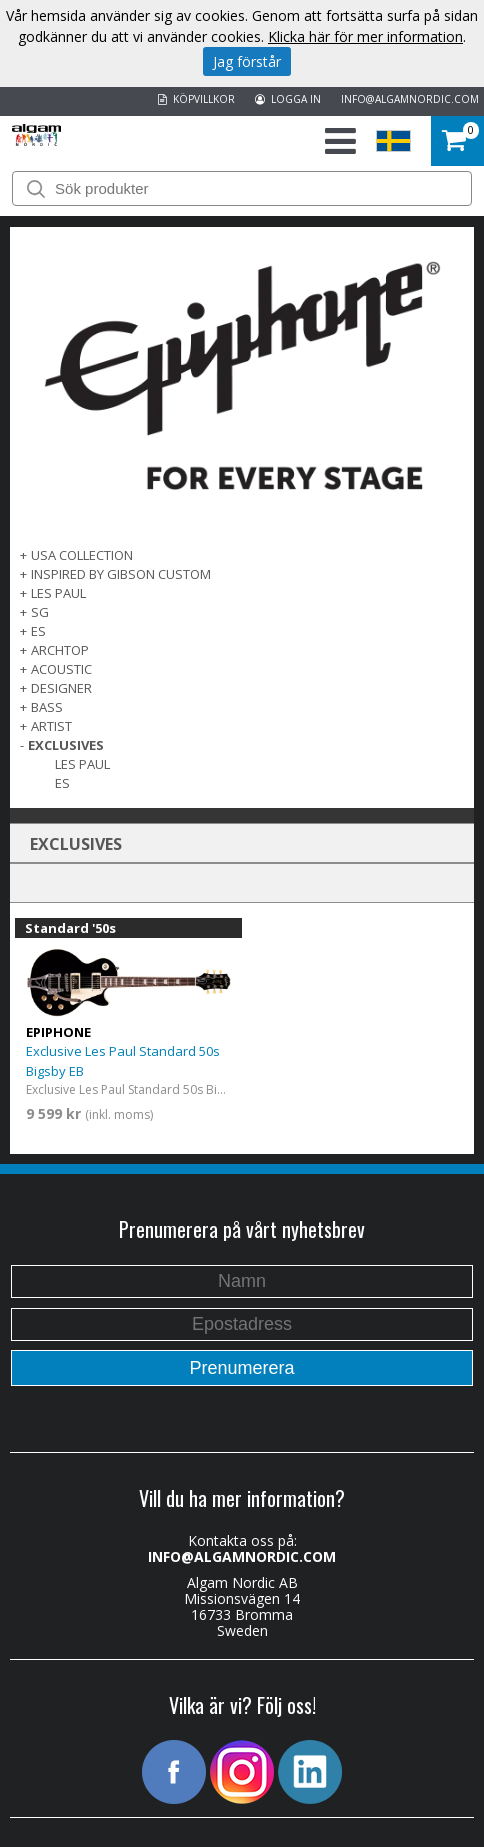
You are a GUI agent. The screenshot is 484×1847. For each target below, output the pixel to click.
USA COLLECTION (82, 555)
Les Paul (82, 764)
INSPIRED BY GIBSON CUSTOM (121, 574)
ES (38, 631)
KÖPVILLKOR (196, 99)
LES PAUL (58, 593)
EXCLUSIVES (66, 745)
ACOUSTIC (61, 669)
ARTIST (51, 726)
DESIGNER (61, 688)
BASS (47, 707)
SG (40, 612)
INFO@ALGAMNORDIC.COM (410, 99)
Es (62, 783)
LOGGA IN (288, 99)
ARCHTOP (60, 650)
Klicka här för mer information (365, 36)
